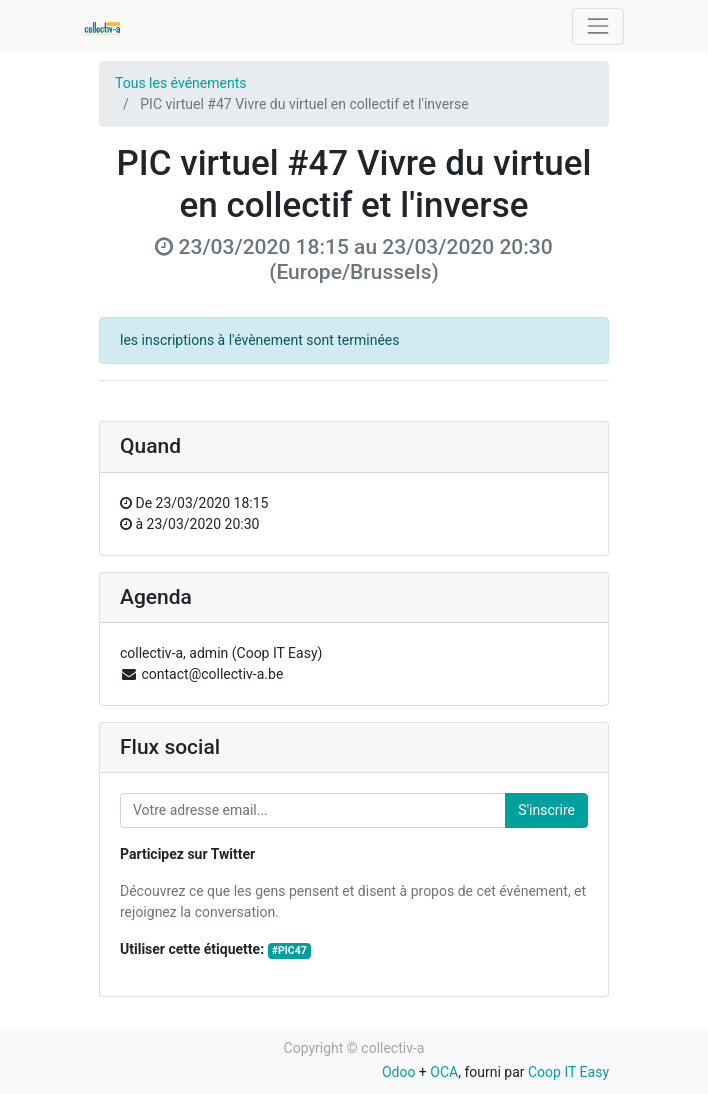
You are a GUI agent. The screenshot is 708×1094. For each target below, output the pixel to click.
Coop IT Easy (568, 1072)
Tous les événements (180, 83)
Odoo (399, 1072)
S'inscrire (546, 810)
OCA (444, 1072)
